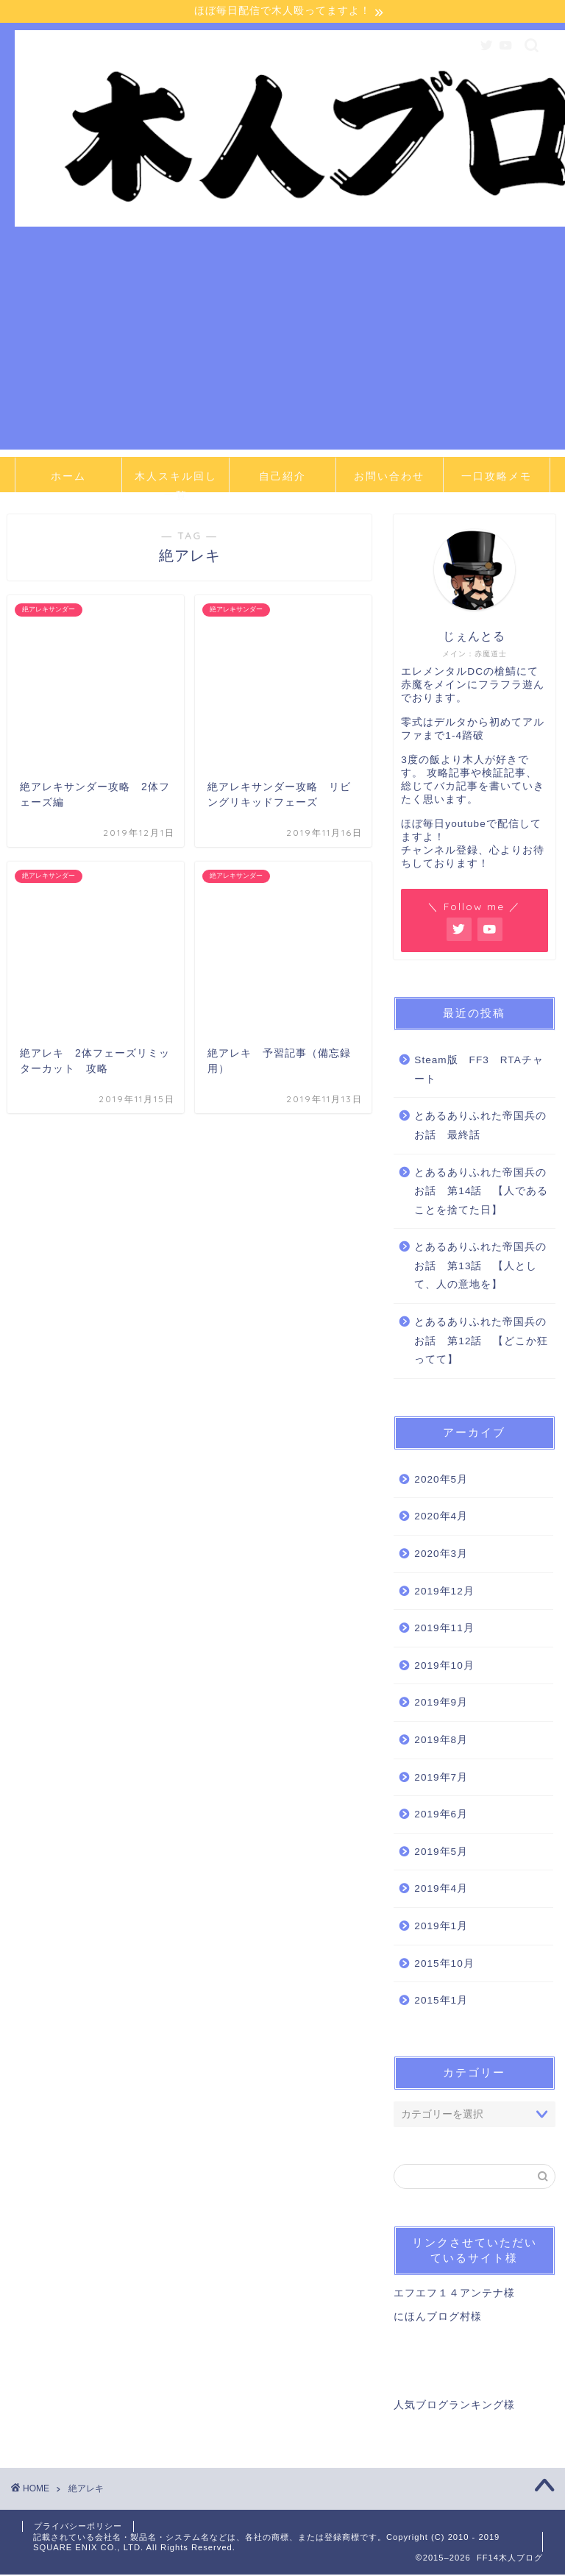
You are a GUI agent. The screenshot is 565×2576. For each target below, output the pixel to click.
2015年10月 (444, 1964)
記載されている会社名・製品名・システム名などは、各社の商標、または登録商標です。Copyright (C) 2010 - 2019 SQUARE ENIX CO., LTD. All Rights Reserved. (266, 2543)
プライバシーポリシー (78, 2527)
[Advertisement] (282, 348)
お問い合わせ (389, 477)
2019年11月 (444, 1629)
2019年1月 (441, 1927)
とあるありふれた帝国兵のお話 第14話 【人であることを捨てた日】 (481, 1192)
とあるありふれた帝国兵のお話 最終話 (480, 1127)
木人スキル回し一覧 (176, 482)
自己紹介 (282, 477)
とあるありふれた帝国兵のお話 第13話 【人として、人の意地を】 (480, 1267)
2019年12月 (444, 1591)
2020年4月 (441, 1517)
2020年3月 (441, 1555)
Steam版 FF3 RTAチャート (478, 1071)
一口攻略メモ (496, 477)
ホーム (68, 477)
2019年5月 (441, 1853)
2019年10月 (444, 1666)
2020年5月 (441, 1480)
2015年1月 (441, 2001)
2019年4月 (441, 1889)
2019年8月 (441, 1741)
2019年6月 (441, 1815)
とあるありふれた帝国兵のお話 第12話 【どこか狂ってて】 (481, 1342)
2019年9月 (441, 1703)
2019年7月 (441, 1778)
